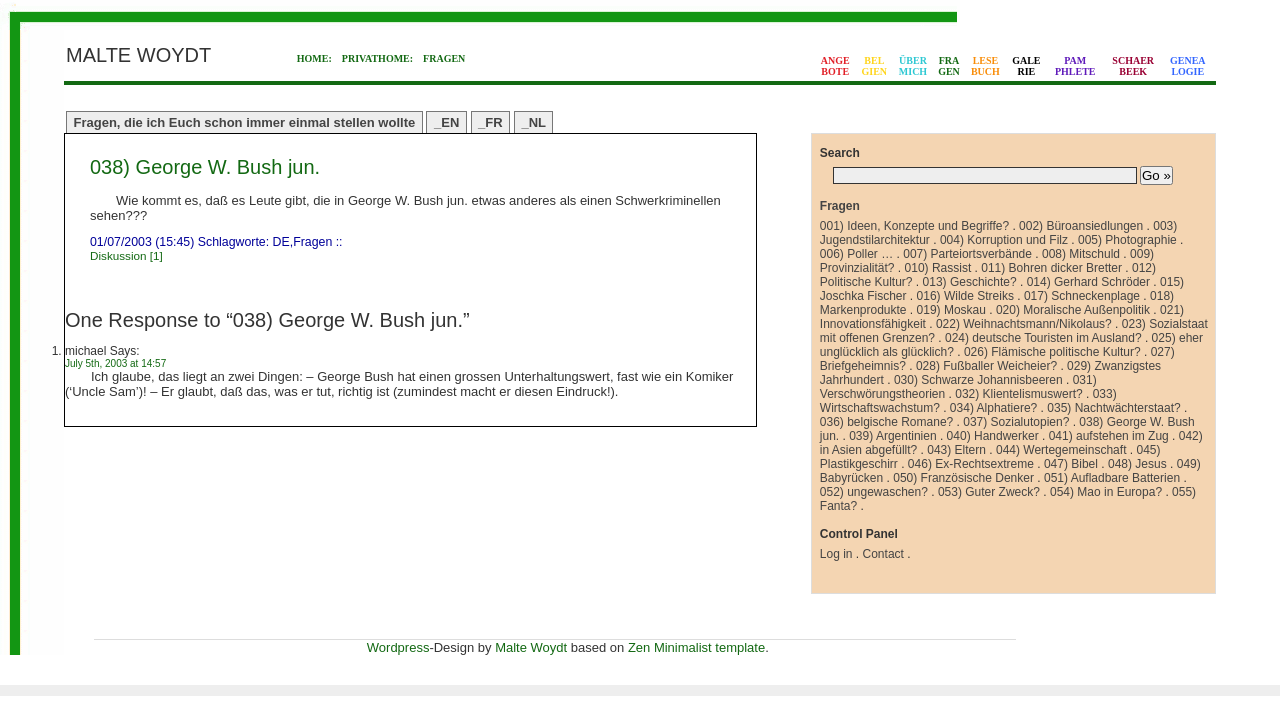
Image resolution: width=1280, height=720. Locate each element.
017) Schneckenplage (1082, 296)
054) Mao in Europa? (1106, 492)
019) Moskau (951, 310)
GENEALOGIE (1188, 66)
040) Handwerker (993, 436)
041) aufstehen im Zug (1109, 436)
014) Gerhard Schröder (1088, 282)
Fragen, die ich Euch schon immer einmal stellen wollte (245, 122)
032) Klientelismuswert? (1018, 394)
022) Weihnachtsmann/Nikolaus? (1024, 324)
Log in (836, 554)
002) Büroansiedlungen (1081, 226)
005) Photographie (1127, 240)
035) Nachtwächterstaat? (1113, 408)
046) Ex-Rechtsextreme (971, 464)
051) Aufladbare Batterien (1112, 478)
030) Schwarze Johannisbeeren (978, 380)
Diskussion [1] (126, 255)
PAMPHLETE (1075, 66)
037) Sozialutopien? (1016, 422)
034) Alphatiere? (993, 408)
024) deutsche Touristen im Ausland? (1043, 338)
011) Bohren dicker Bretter (1051, 268)
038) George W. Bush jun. (205, 167)
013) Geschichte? (970, 282)
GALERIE (1026, 66)
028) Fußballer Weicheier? (986, 366)
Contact (883, 554)
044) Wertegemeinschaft (1061, 450)
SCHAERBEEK (1133, 66)
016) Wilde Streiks (965, 296)
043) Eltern (956, 450)
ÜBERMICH (913, 66)
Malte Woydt (531, 647)
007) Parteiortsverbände (967, 254)
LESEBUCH (985, 66)
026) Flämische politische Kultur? (1052, 352)
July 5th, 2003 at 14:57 (115, 363)
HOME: (314, 58)
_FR (490, 122)
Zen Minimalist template (696, 647)
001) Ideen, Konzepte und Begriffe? (914, 226)
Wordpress (398, 647)
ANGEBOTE (835, 66)
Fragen (312, 242)
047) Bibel (1071, 464)
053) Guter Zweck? (989, 492)
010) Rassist (938, 268)
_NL (533, 122)
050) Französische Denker (963, 478)
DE (281, 242)
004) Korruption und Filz (1004, 240)
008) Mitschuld (1081, 254)
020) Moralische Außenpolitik (1073, 310)
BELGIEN (875, 66)
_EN (446, 122)
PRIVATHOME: (377, 58)
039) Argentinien (892, 436)
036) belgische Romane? (886, 422)
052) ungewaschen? (874, 492)
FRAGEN (444, 58)
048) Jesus (1137, 464)
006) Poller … (856, 254)
